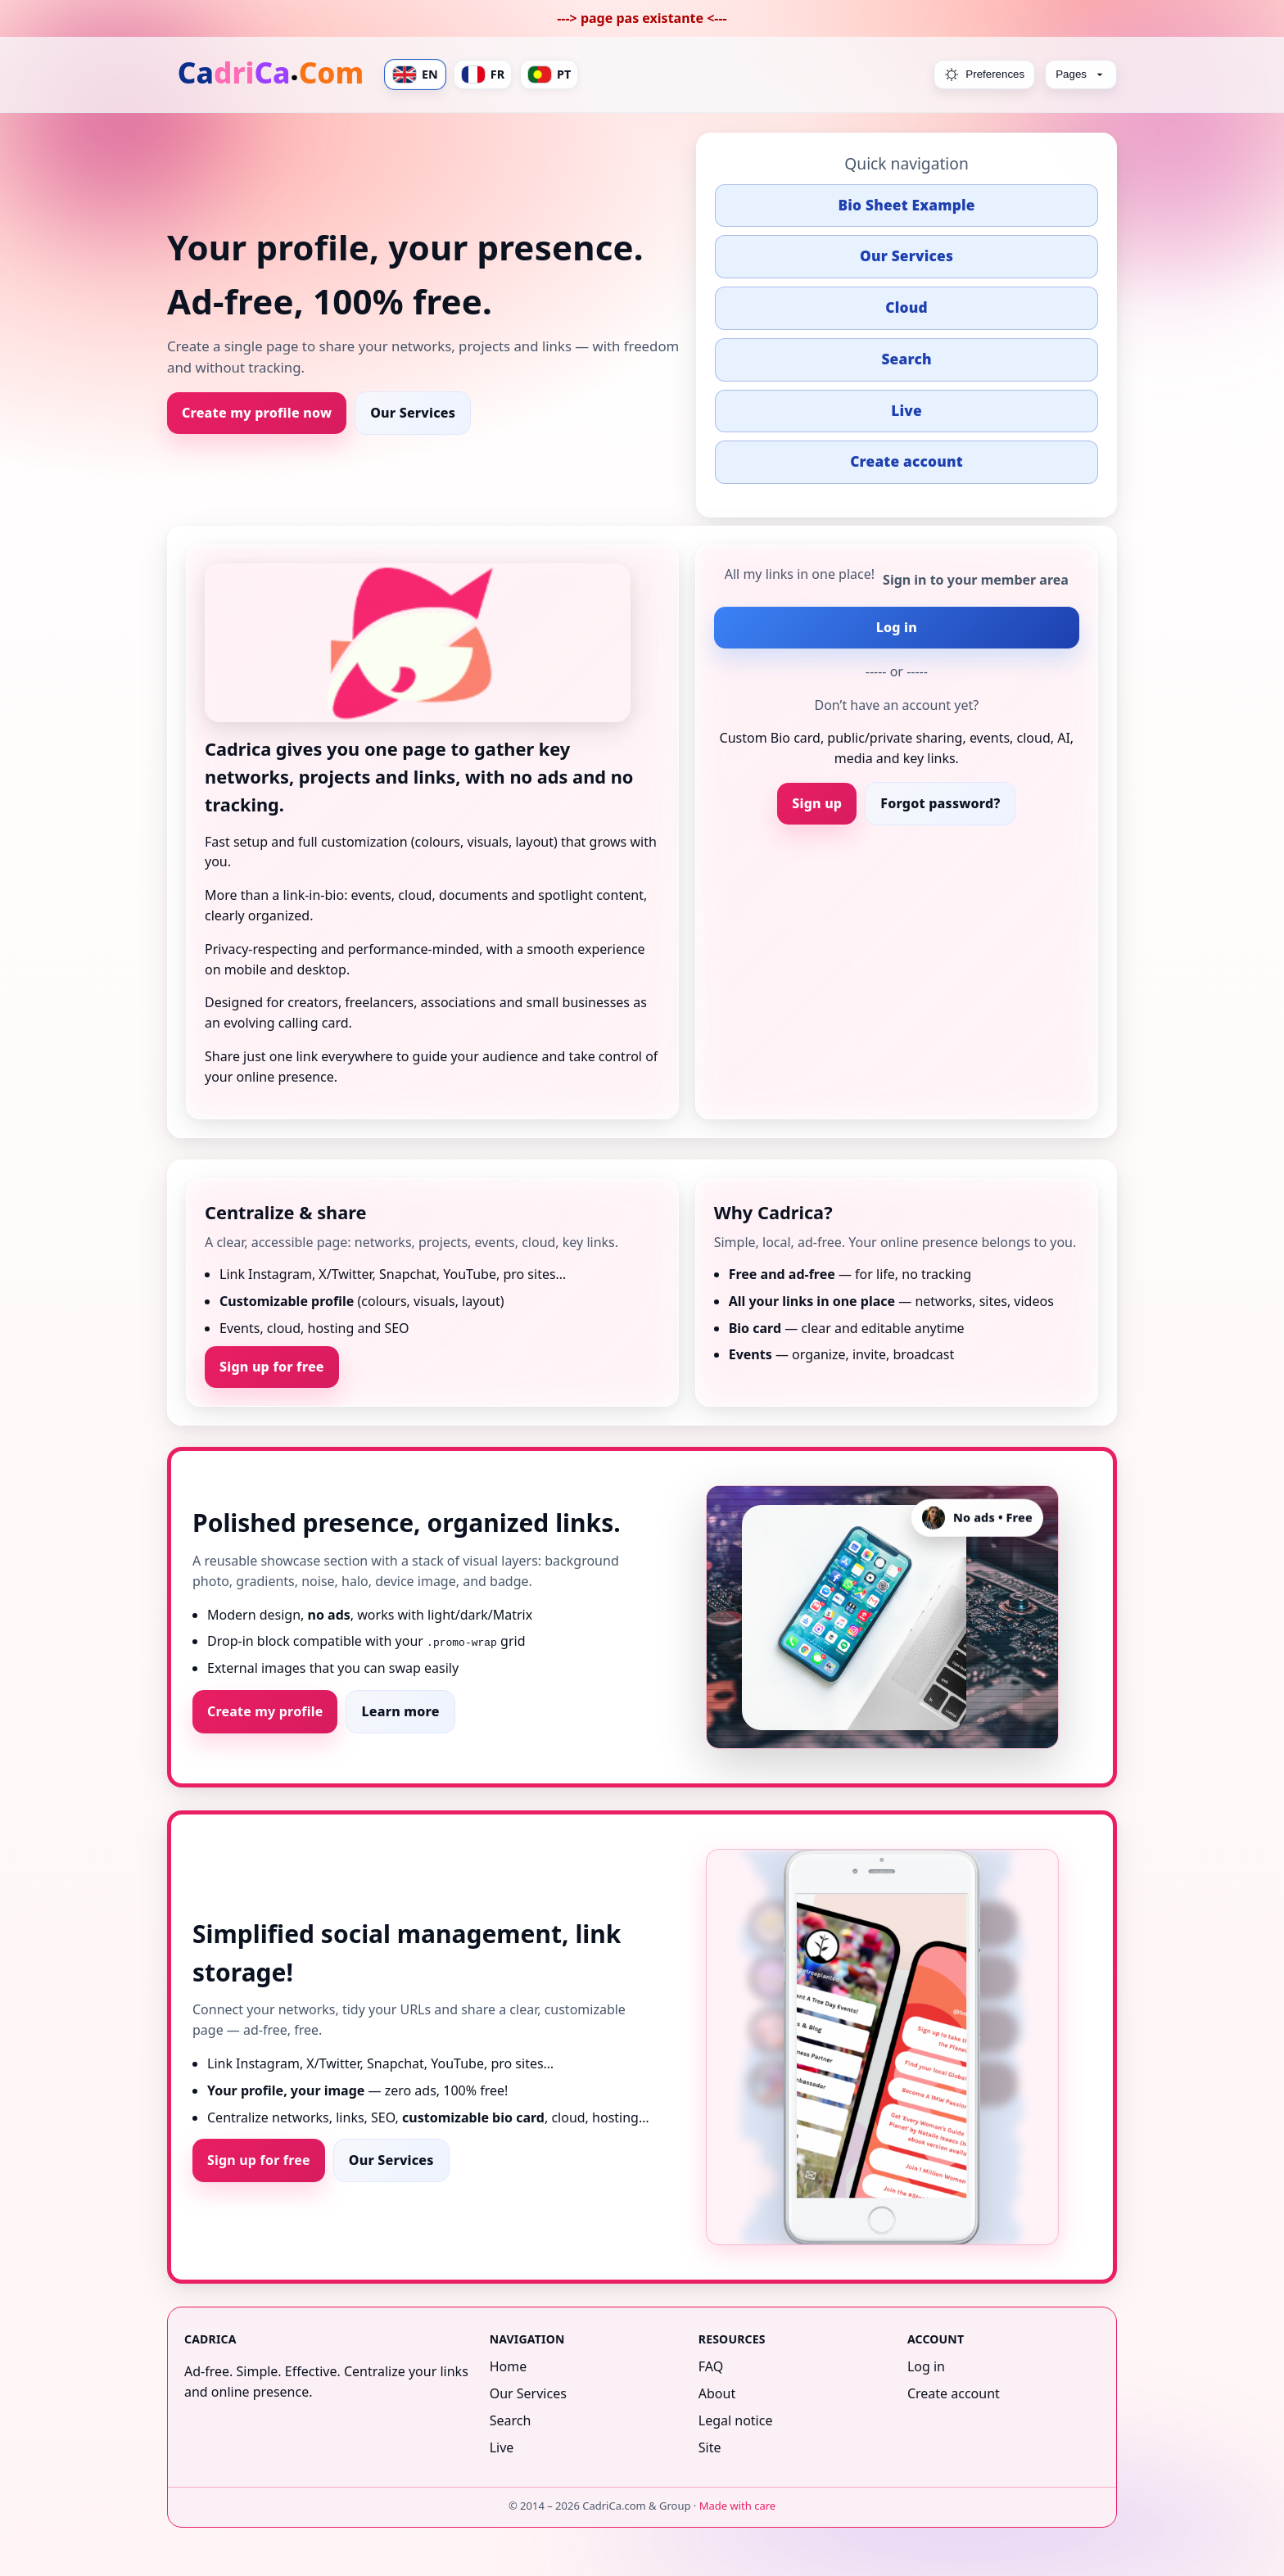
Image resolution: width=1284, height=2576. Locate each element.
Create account (906, 461)
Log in (896, 627)
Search (906, 359)
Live (906, 410)
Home (508, 2366)
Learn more (400, 1711)
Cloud (906, 307)
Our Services (412, 413)
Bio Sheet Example (906, 205)
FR (482, 75)
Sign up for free (271, 1367)
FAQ (711, 2366)
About (717, 2393)
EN (415, 75)
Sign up (817, 803)
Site (710, 2447)
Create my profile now (257, 413)
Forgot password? (940, 803)
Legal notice (736, 2420)
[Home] (272, 74)
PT (549, 75)
